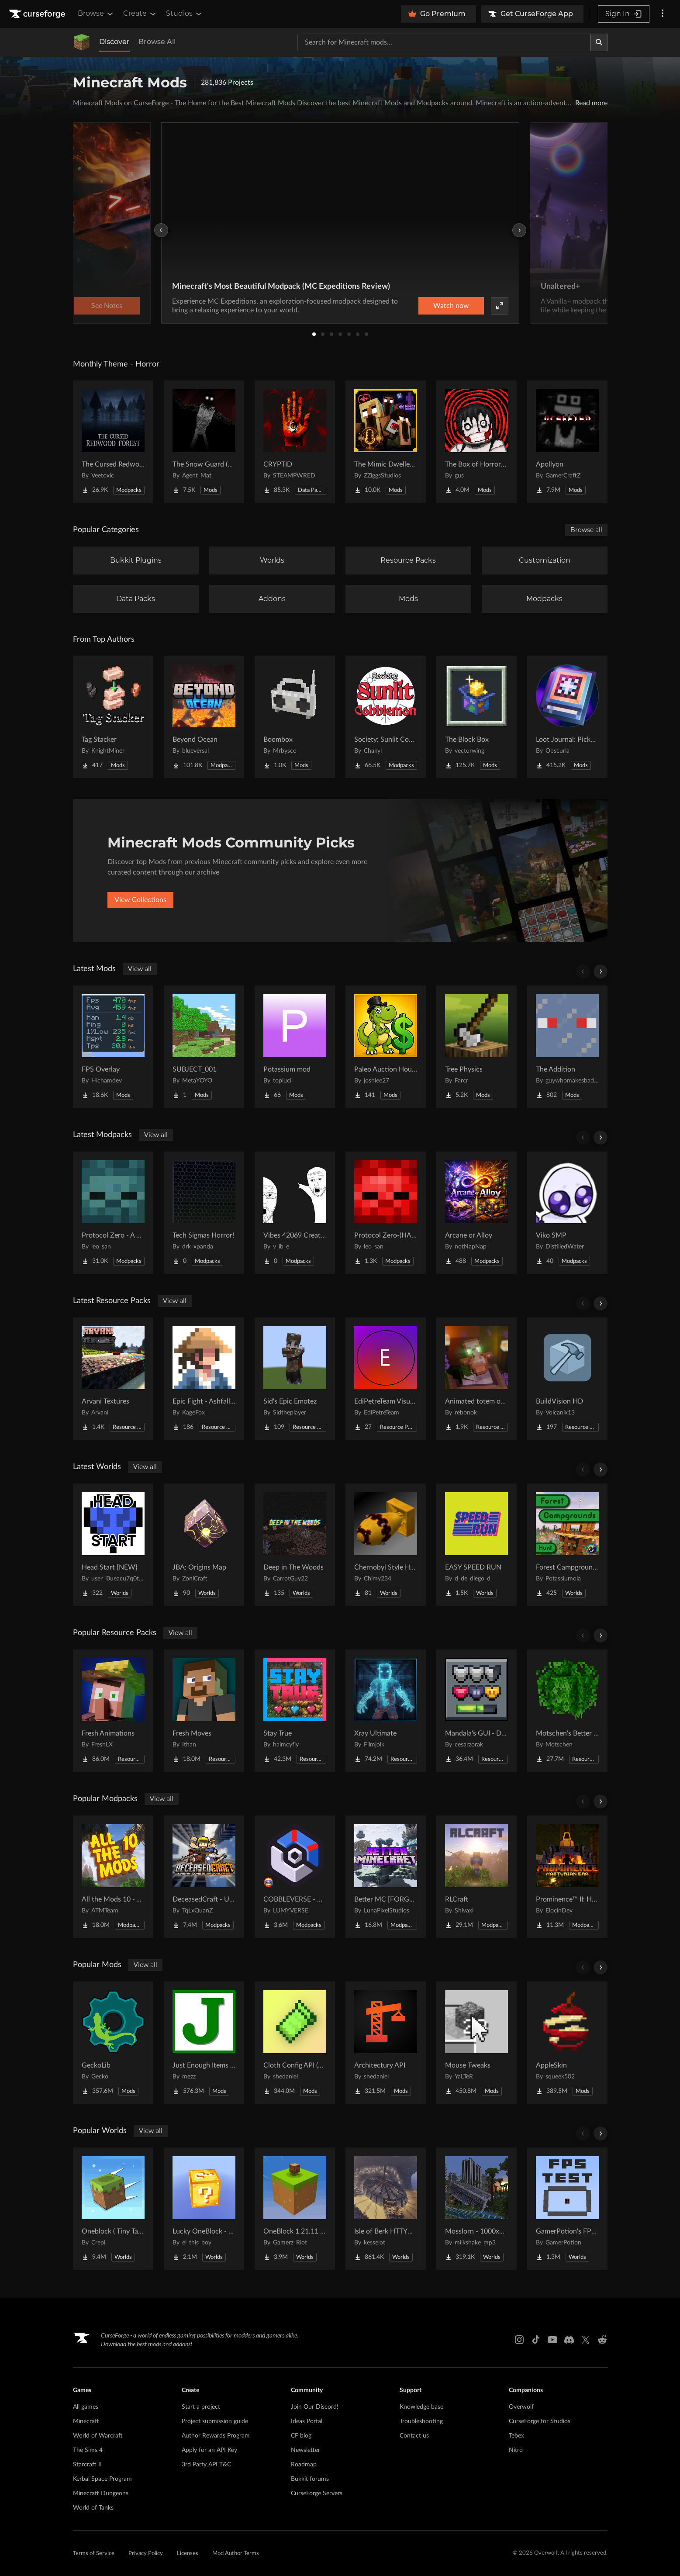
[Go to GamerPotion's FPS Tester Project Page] (567, 2208)
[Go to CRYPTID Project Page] (295, 441)
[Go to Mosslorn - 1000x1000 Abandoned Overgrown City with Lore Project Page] (476, 2208)
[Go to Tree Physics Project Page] (476, 1046)
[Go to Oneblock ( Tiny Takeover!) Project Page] (113, 2208)
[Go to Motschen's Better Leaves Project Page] (567, 1710)
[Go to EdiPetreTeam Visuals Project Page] (385, 1378)
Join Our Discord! (314, 2407)
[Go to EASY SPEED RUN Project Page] (476, 1544)
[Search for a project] (444, 42)
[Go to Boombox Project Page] (295, 717)
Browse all (586, 530)
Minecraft (86, 2421)
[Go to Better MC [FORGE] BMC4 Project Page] (385, 1876)
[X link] (585, 2339)
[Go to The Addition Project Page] (567, 1046)
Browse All (157, 42)
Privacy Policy (145, 2553)
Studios (184, 13)
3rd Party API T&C (206, 2465)
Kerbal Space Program (102, 2479)
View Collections (140, 899)
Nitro (516, 2450)
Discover (114, 42)
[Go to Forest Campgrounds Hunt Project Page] (567, 1544)
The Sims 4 (88, 2450)
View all (140, 969)
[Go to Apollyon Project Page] (567, 441)
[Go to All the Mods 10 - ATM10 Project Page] (113, 1876)
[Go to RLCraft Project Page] (476, 1876)
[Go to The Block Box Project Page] (476, 717)
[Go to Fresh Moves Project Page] (204, 1710)
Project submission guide (215, 2421)
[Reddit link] (602, 2339)
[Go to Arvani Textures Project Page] (113, 1378)
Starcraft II (87, 2465)
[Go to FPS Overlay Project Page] (113, 1046)
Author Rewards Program (216, 2436)
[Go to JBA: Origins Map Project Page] (204, 1544)
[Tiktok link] (536, 2339)
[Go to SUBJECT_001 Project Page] (204, 1046)
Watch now (451, 305)
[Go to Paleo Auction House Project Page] (385, 1046)
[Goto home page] (38, 14)
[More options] (662, 14)
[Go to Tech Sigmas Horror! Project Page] (204, 1212)
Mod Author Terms (235, 2553)
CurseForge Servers (316, 2493)
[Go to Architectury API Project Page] (385, 2042)
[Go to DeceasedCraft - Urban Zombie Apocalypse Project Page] (204, 1876)
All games (85, 2407)
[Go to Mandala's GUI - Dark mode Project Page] (476, 1710)
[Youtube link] (552, 2339)
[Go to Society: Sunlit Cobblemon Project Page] (385, 717)
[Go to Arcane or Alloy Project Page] (476, 1212)
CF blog (301, 2436)
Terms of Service (93, 2553)
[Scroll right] (601, 972)
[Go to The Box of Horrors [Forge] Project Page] (476, 441)
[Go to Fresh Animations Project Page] (113, 1710)
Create (140, 13)
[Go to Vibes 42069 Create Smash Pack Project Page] (295, 1212)
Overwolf (521, 2407)
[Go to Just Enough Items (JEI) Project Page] (204, 2042)
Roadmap (304, 2465)
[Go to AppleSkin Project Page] (567, 2042)
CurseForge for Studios (539, 2421)
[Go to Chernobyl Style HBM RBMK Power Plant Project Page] (385, 1544)
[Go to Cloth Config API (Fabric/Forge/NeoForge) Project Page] (295, 2042)
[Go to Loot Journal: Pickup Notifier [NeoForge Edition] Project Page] (567, 717)
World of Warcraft (98, 2436)
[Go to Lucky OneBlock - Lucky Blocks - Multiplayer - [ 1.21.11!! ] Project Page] (204, 2208)
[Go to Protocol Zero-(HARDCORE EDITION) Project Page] (385, 1212)
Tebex (516, 2436)
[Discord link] (569, 2339)
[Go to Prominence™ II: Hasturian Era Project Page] (567, 1876)
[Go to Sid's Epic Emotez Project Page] (295, 1378)
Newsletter (305, 2450)
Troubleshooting (421, 2421)
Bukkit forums (310, 2479)
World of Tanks (93, 2508)
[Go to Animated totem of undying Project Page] (476, 1378)
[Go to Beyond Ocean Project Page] (204, 717)
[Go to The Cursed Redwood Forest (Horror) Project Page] (113, 441)
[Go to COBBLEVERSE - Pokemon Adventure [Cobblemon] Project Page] (295, 1876)
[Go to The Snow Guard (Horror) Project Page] (204, 441)
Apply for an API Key (209, 2450)
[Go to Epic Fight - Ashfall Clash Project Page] (204, 1378)
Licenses (187, 2553)
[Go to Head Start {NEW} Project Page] (113, 1544)
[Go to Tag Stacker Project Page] (113, 717)
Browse (96, 13)
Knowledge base (421, 2407)
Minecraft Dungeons (100, 2493)
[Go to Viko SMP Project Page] (567, 1212)
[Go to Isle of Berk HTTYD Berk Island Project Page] (385, 2208)
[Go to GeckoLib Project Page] (113, 2042)
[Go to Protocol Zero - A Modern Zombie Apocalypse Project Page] (113, 1212)
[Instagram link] (519, 2339)
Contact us (414, 2436)
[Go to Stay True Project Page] (295, 1710)
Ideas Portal (306, 2421)
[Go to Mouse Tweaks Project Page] (476, 2042)
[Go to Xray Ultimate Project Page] (385, 1710)
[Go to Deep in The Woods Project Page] (295, 1544)
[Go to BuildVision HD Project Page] (567, 1378)
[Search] (599, 42)
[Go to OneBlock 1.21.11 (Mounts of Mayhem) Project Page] (295, 2208)
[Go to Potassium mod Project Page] (295, 1046)
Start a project (201, 2407)
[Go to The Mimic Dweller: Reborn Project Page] (385, 441)
